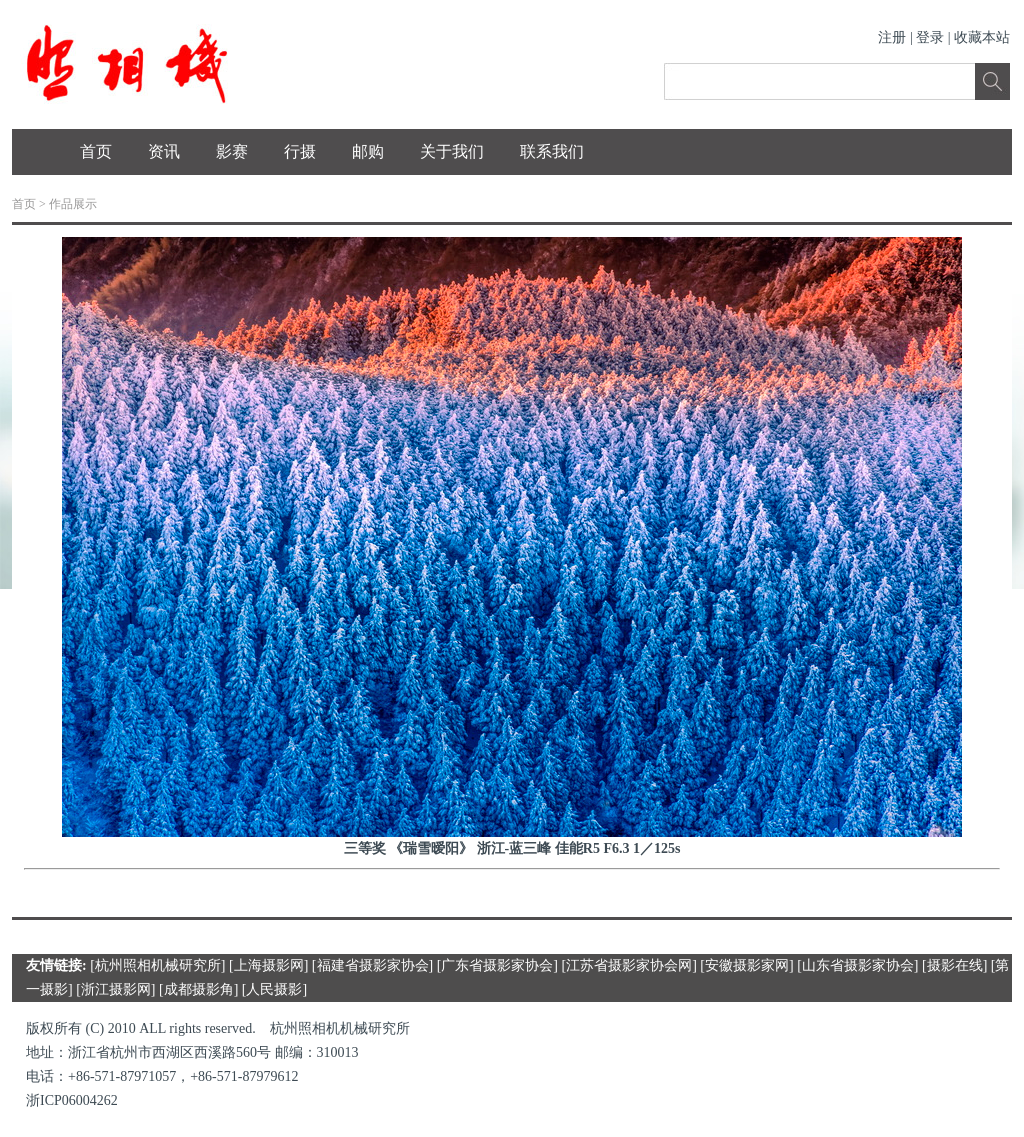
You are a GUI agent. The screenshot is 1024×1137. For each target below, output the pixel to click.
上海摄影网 (269, 965)
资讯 (164, 151)
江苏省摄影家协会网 (629, 965)
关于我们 (452, 151)
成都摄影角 (199, 989)
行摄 (300, 151)
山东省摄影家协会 (858, 965)
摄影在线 (955, 965)
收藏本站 (982, 37)
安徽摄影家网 (747, 965)
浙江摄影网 (116, 989)
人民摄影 (274, 989)
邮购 (368, 151)
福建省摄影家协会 (373, 965)
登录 (930, 37)
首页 (96, 151)
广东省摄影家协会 (497, 965)
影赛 (232, 151)
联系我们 (552, 151)
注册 (892, 37)
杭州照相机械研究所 (158, 965)
